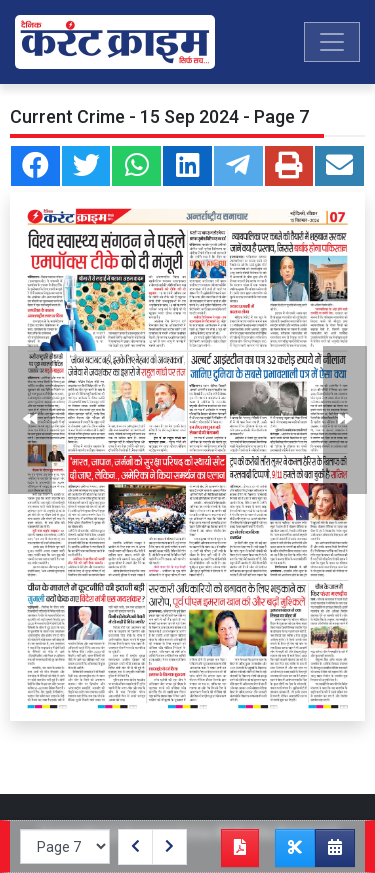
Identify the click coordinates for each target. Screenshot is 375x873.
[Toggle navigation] (332, 42)
